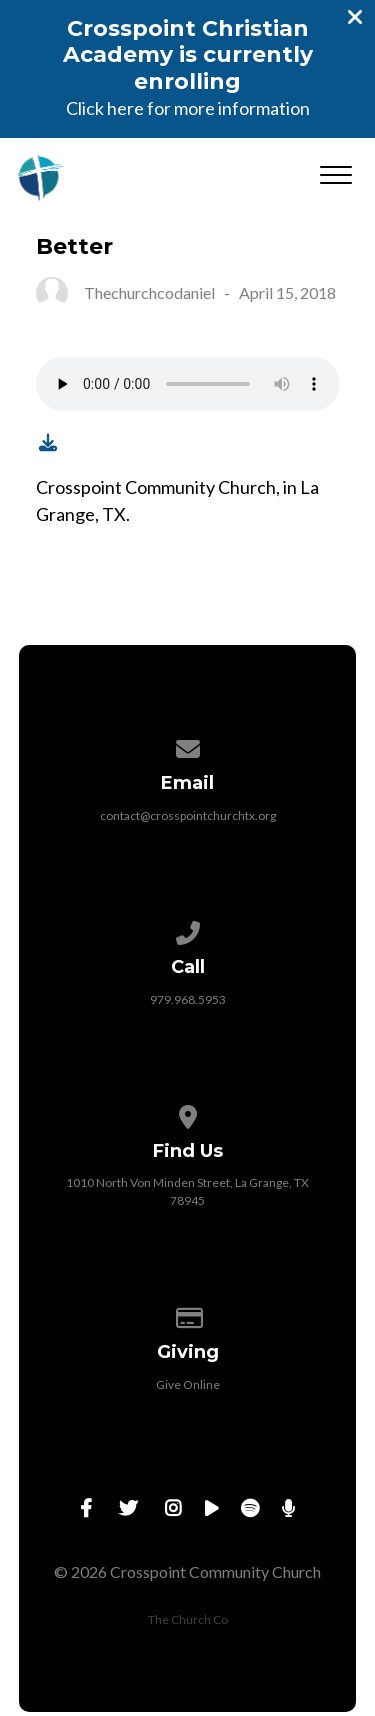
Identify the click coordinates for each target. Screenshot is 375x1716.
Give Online (188, 1384)
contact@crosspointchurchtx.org (188, 815)
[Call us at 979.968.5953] (188, 929)
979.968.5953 (188, 999)
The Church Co (188, 1619)
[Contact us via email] (188, 745)
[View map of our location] (188, 1113)
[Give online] (188, 1314)
